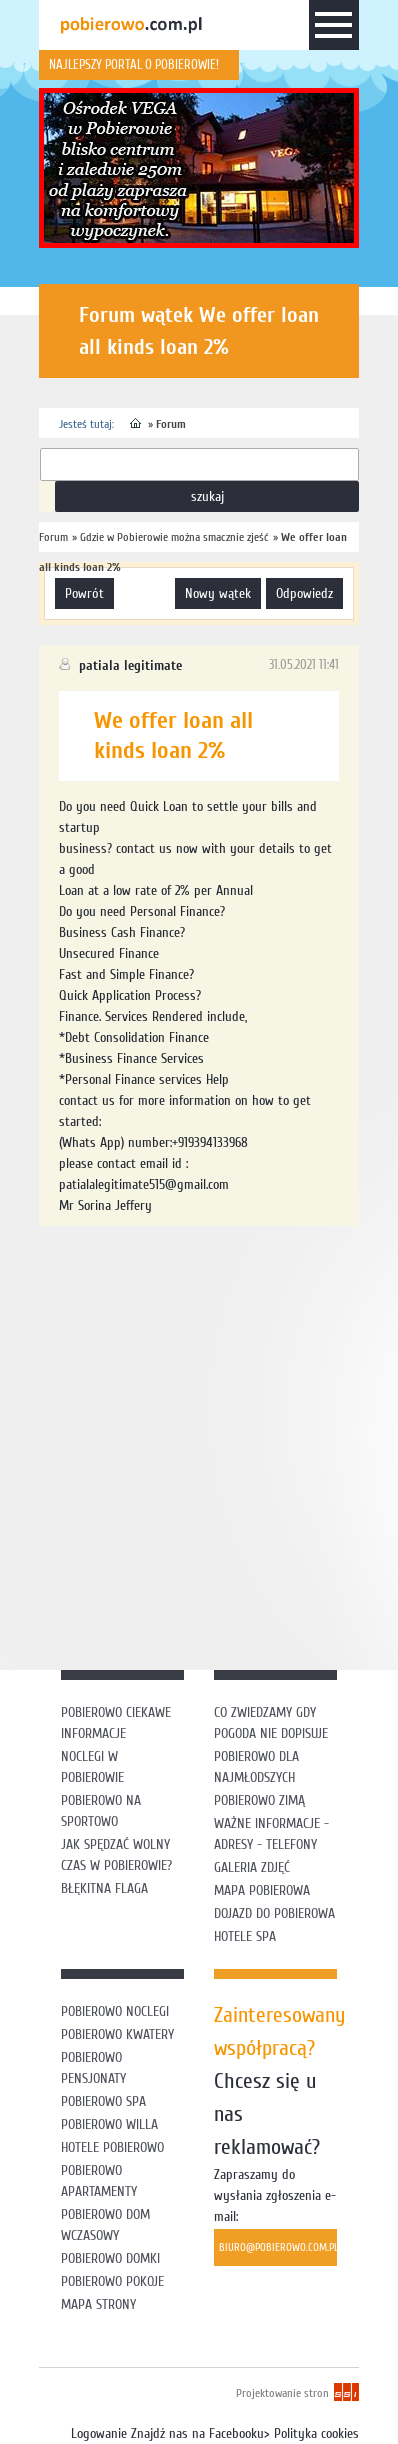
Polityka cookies (316, 2433)
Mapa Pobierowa (262, 1890)
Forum (171, 424)
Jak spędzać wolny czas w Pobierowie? (116, 1855)
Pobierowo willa (111, 2124)
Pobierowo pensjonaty (93, 2068)
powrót (84, 593)
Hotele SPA (245, 1936)
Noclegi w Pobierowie (92, 1767)
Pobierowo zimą (259, 1800)
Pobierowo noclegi (115, 2011)
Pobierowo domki (110, 2258)
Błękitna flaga (104, 1888)
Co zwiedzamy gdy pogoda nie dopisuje (271, 1723)
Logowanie (99, 2433)
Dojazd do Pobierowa (274, 1913)
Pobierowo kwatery (117, 2034)
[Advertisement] (199, 1445)
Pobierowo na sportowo (101, 1811)
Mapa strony (98, 2304)
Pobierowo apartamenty (99, 2181)
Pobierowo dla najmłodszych (256, 1767)
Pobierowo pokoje (112, 2281)
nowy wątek (218, 593)
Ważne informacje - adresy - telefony (271, 1834)
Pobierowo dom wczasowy (105, 2225)
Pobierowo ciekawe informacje (116, 1723)
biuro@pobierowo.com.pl (278, 2247)
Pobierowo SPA (103, 2101)
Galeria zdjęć (252, 1867)
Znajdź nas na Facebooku (197, 2433)
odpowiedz (304, 593)
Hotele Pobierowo (112, 2147)
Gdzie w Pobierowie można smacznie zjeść (174, 537)
